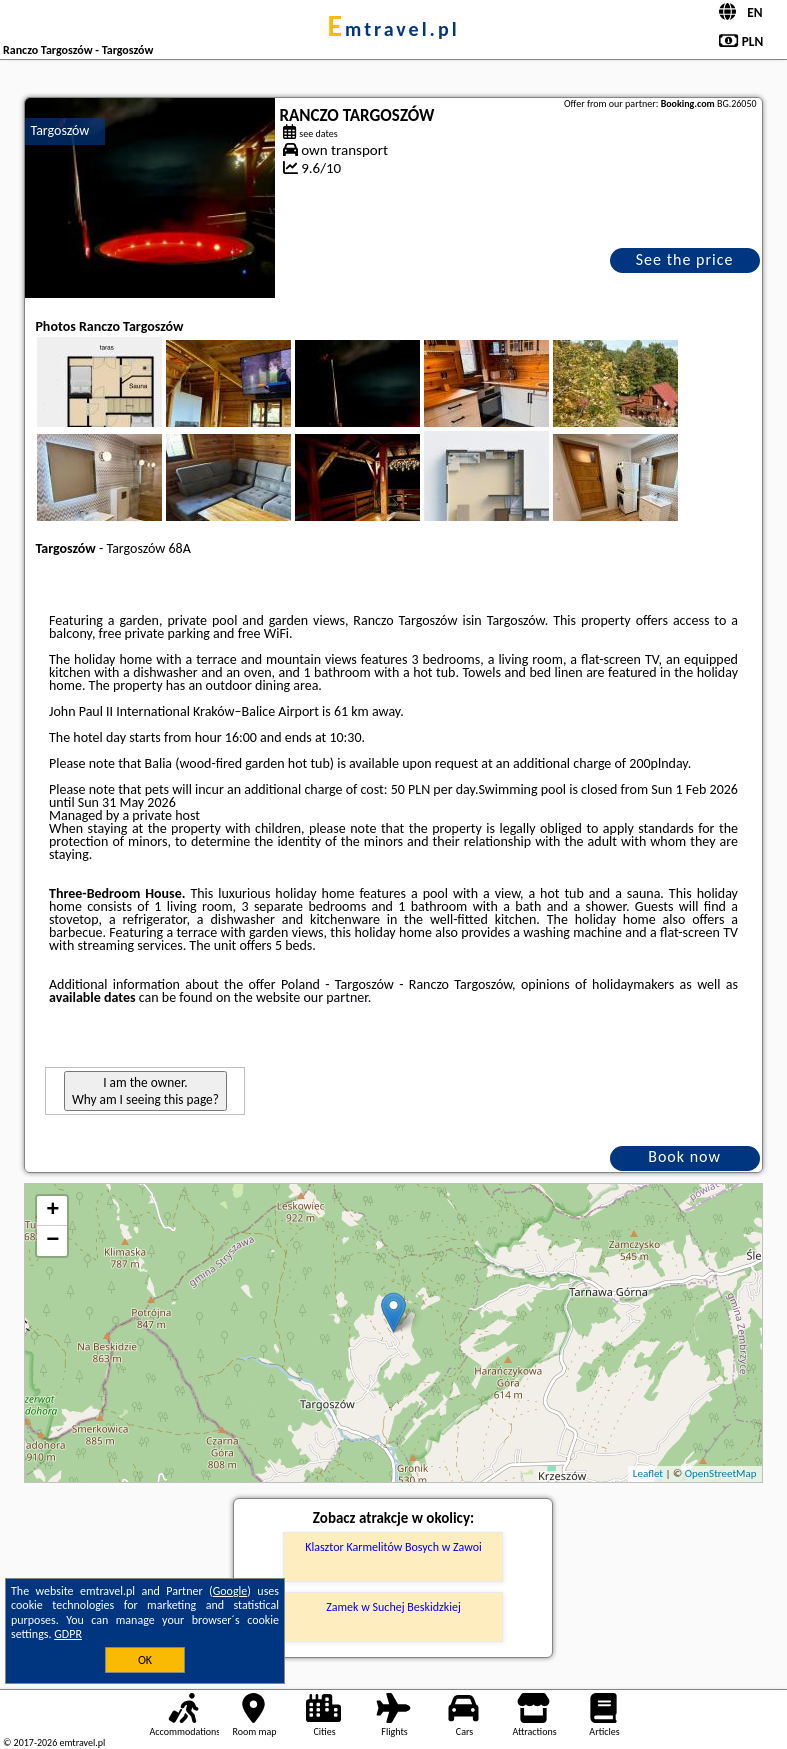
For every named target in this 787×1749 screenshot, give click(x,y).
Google (230, 1591)
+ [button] (52, 1211)
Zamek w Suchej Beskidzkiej (393, 1607)
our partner (335, 997)
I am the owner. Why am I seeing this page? (145, 1091)
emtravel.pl (393, 29)
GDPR (68, 1634)
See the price (685, 259)
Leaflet (648, 1473)
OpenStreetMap (721, 1473)
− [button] (52, 1241)
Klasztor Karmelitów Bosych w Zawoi (393, 1547)
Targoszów (59, 130)
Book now (684, 1156)
